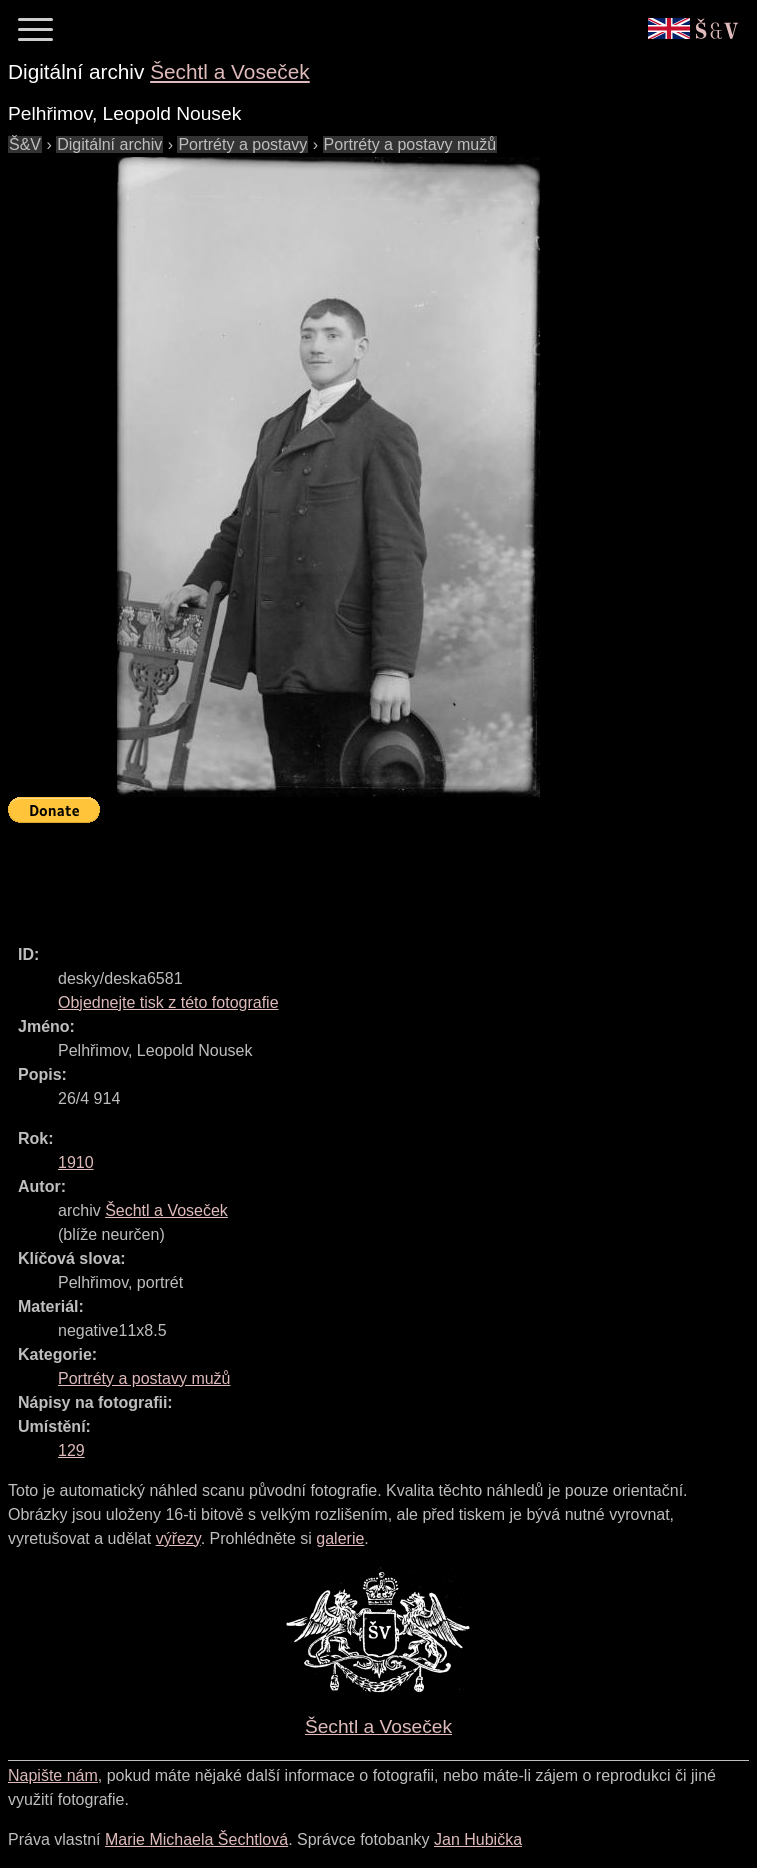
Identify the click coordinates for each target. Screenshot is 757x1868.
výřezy (178, 1538)
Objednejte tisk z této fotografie (168, 1002)
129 (71, 1450)
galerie (340, 1538)
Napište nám (53, 1775)
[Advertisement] (372, 875)
